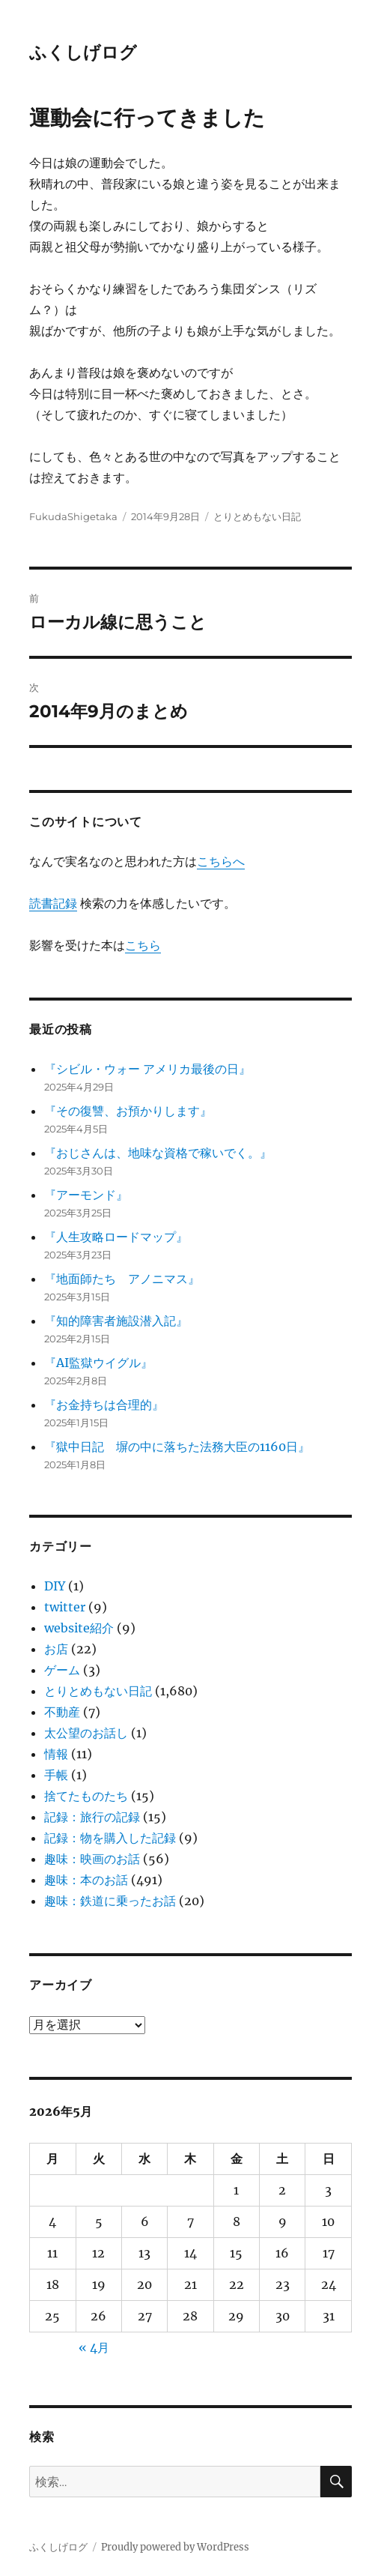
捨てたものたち (86, 1795)
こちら (143, 945)
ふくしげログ (83, 52)
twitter (64, 1606)
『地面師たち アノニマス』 (122, 1278)
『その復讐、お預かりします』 (128, 1110)
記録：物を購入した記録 (110, 1837)
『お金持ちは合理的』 (104, 1404)
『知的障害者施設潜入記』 (116, 1320)
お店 (56, 1648)
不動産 (62, 1711)
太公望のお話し (86, 1732)
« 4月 (94, 2347)
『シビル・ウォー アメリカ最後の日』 (147, 1068)
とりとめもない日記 (257, 516)
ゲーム (62, 1669)
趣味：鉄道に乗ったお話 (110, 1900)
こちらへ (221, 861)
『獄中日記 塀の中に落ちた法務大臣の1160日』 (177, 1446)
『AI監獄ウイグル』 (98, 1362)
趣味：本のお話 (86, 1879)
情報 (56, 1753)
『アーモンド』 (86, 1194)
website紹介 (79, 1627)
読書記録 (53, 903)
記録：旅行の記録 (92, 1816)
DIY (54, 1585)
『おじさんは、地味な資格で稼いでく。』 (158, 1152)
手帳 (56, 1774)
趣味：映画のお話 (92, 1858)
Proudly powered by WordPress (175, 2547)
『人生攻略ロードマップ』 (116, 1236)
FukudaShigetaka (73, 516)
